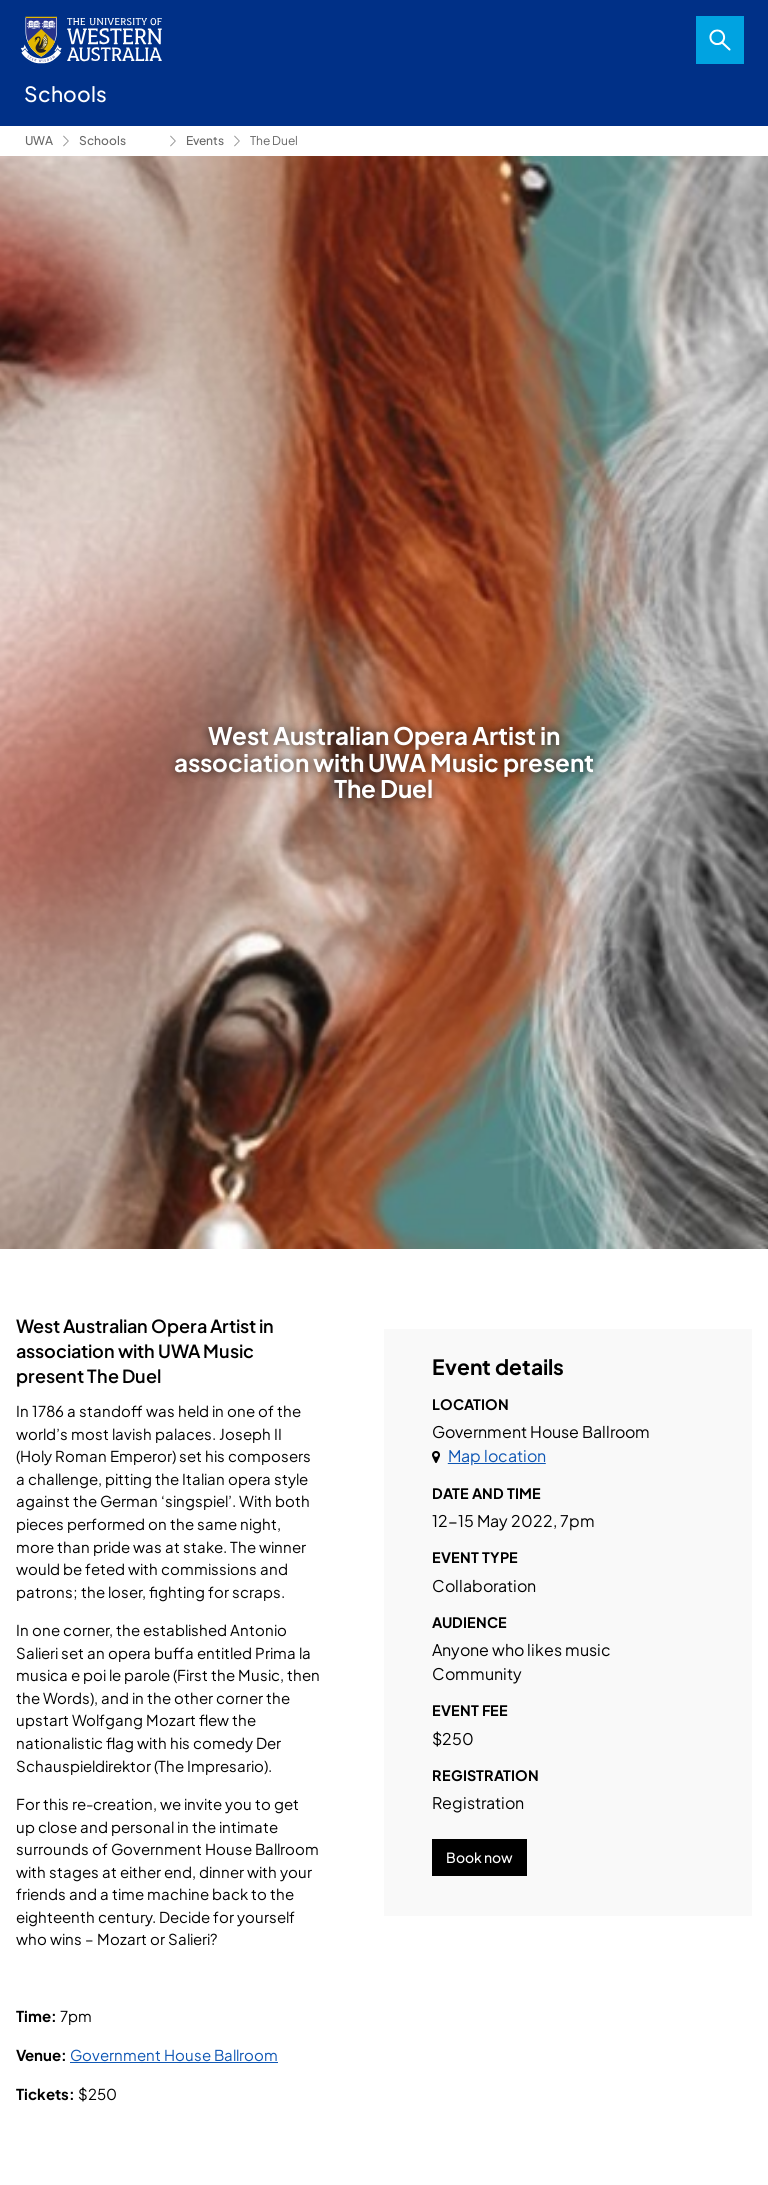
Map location (497, 1455)
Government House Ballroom (174, 2054)
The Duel (274, 140)
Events (205, 140)
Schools (102, 140)
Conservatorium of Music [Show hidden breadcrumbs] (146, 141)
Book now (479, 1857)
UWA (39, 140)
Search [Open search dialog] (720, 40)
